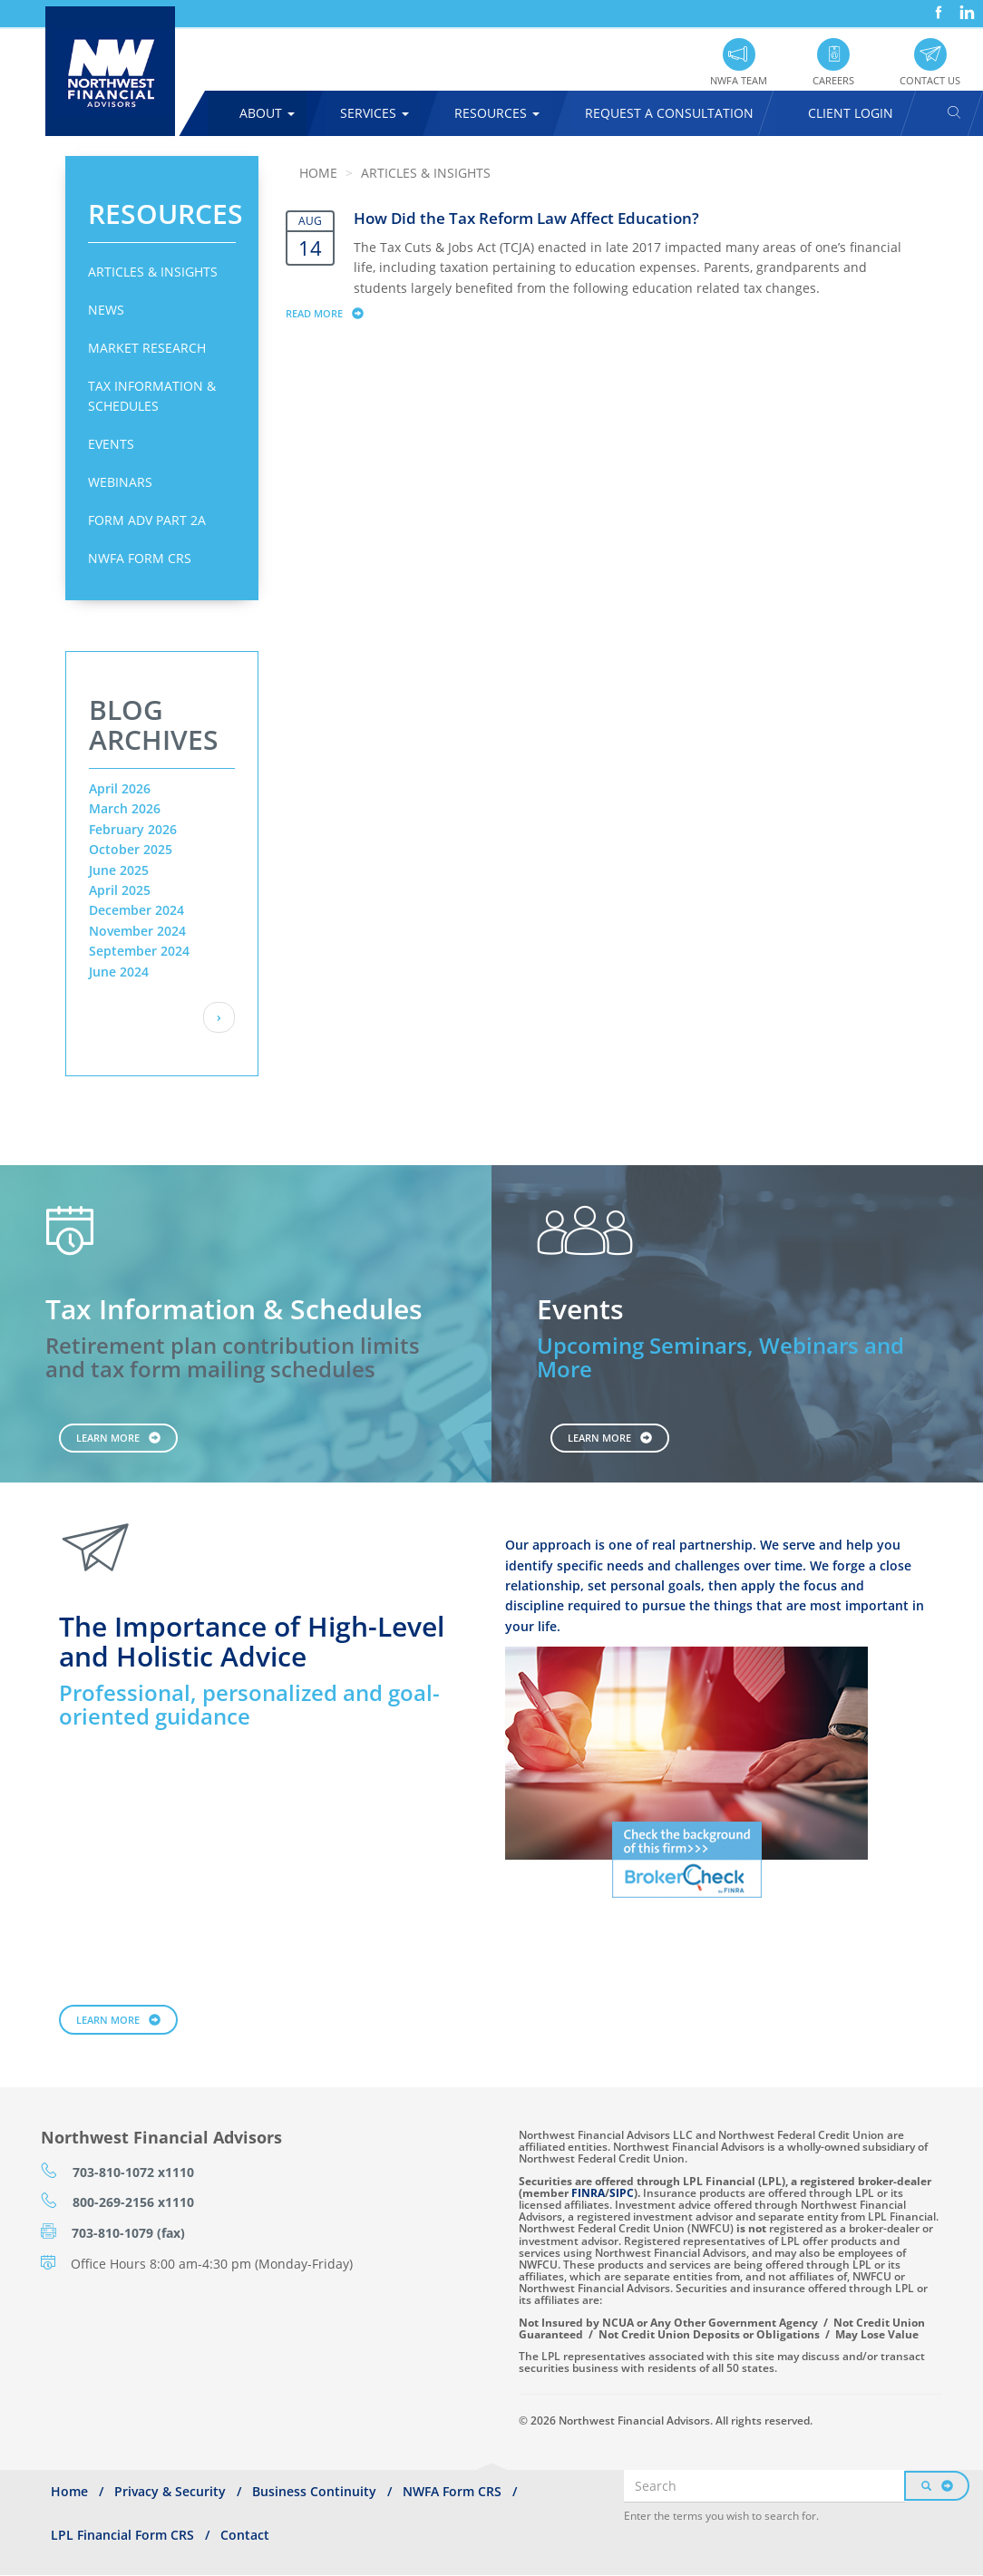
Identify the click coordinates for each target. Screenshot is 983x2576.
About (267, 113)
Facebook (937, 6)
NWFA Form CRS (139, 558)
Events (111, 443)
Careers (833, 80)
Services (374, 113)
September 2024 (139, 950)
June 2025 (119, 870)
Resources (497, 113)
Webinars (120, 482)
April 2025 (120, 890)
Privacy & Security (170, 2491)
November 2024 (137, 930)
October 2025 (130, 849)
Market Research (147, 347)
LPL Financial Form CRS (122, 2534)
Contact (244, 2534)
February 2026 (133, 829)
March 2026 (125, 808)
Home (318, 172)
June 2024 (119, 971)
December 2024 (136, 910)
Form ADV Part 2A (147, 520)
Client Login (850, 113)
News (106, 309)
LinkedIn (964, 6)
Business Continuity (314, 2491)
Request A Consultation (669, 113)
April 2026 (120, 788)
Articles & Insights (153, 271)
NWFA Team (738, 80)
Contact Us (930, 80)
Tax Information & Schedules (152, 395)
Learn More (108, 1437)
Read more (333, 313)
